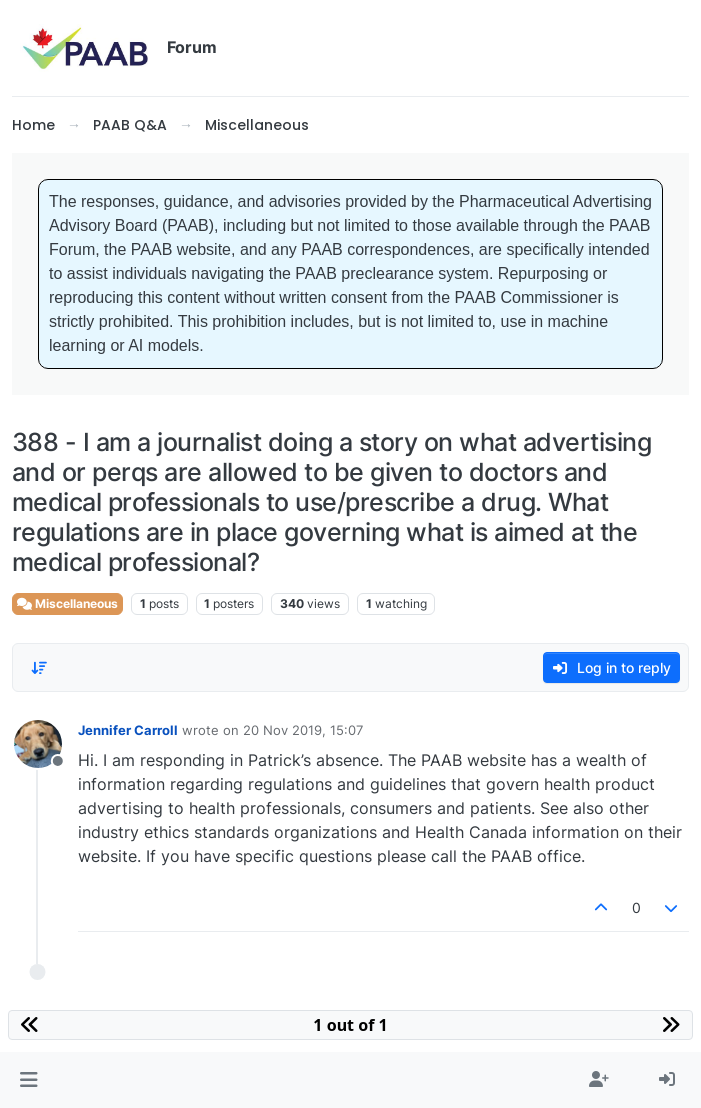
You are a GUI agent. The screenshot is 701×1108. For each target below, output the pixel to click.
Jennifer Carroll (128, 730)
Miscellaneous (67, 603)
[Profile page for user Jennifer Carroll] (38, 744)
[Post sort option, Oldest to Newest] (39, 668)
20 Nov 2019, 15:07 (303, 730)
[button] (28, 1080)
